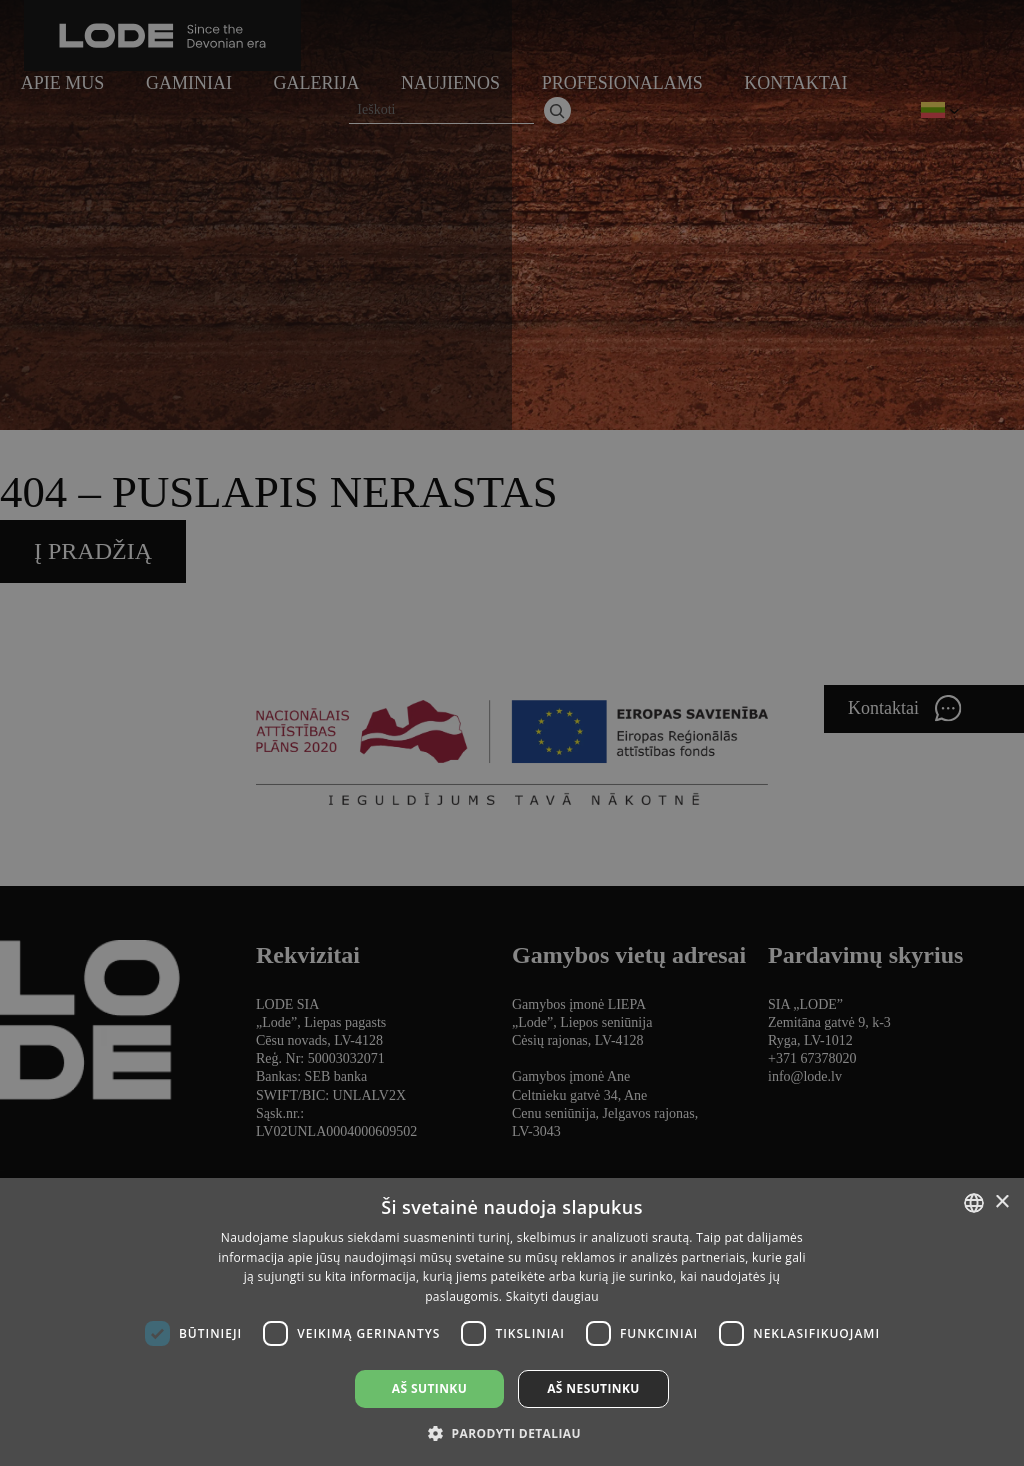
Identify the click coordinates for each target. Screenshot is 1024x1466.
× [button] (1001, 1202)
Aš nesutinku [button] (593, 1388)
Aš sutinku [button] (429, 1388)
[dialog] (512, 733)
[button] (512, 1432)
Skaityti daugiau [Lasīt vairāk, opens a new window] (552, 1296)
